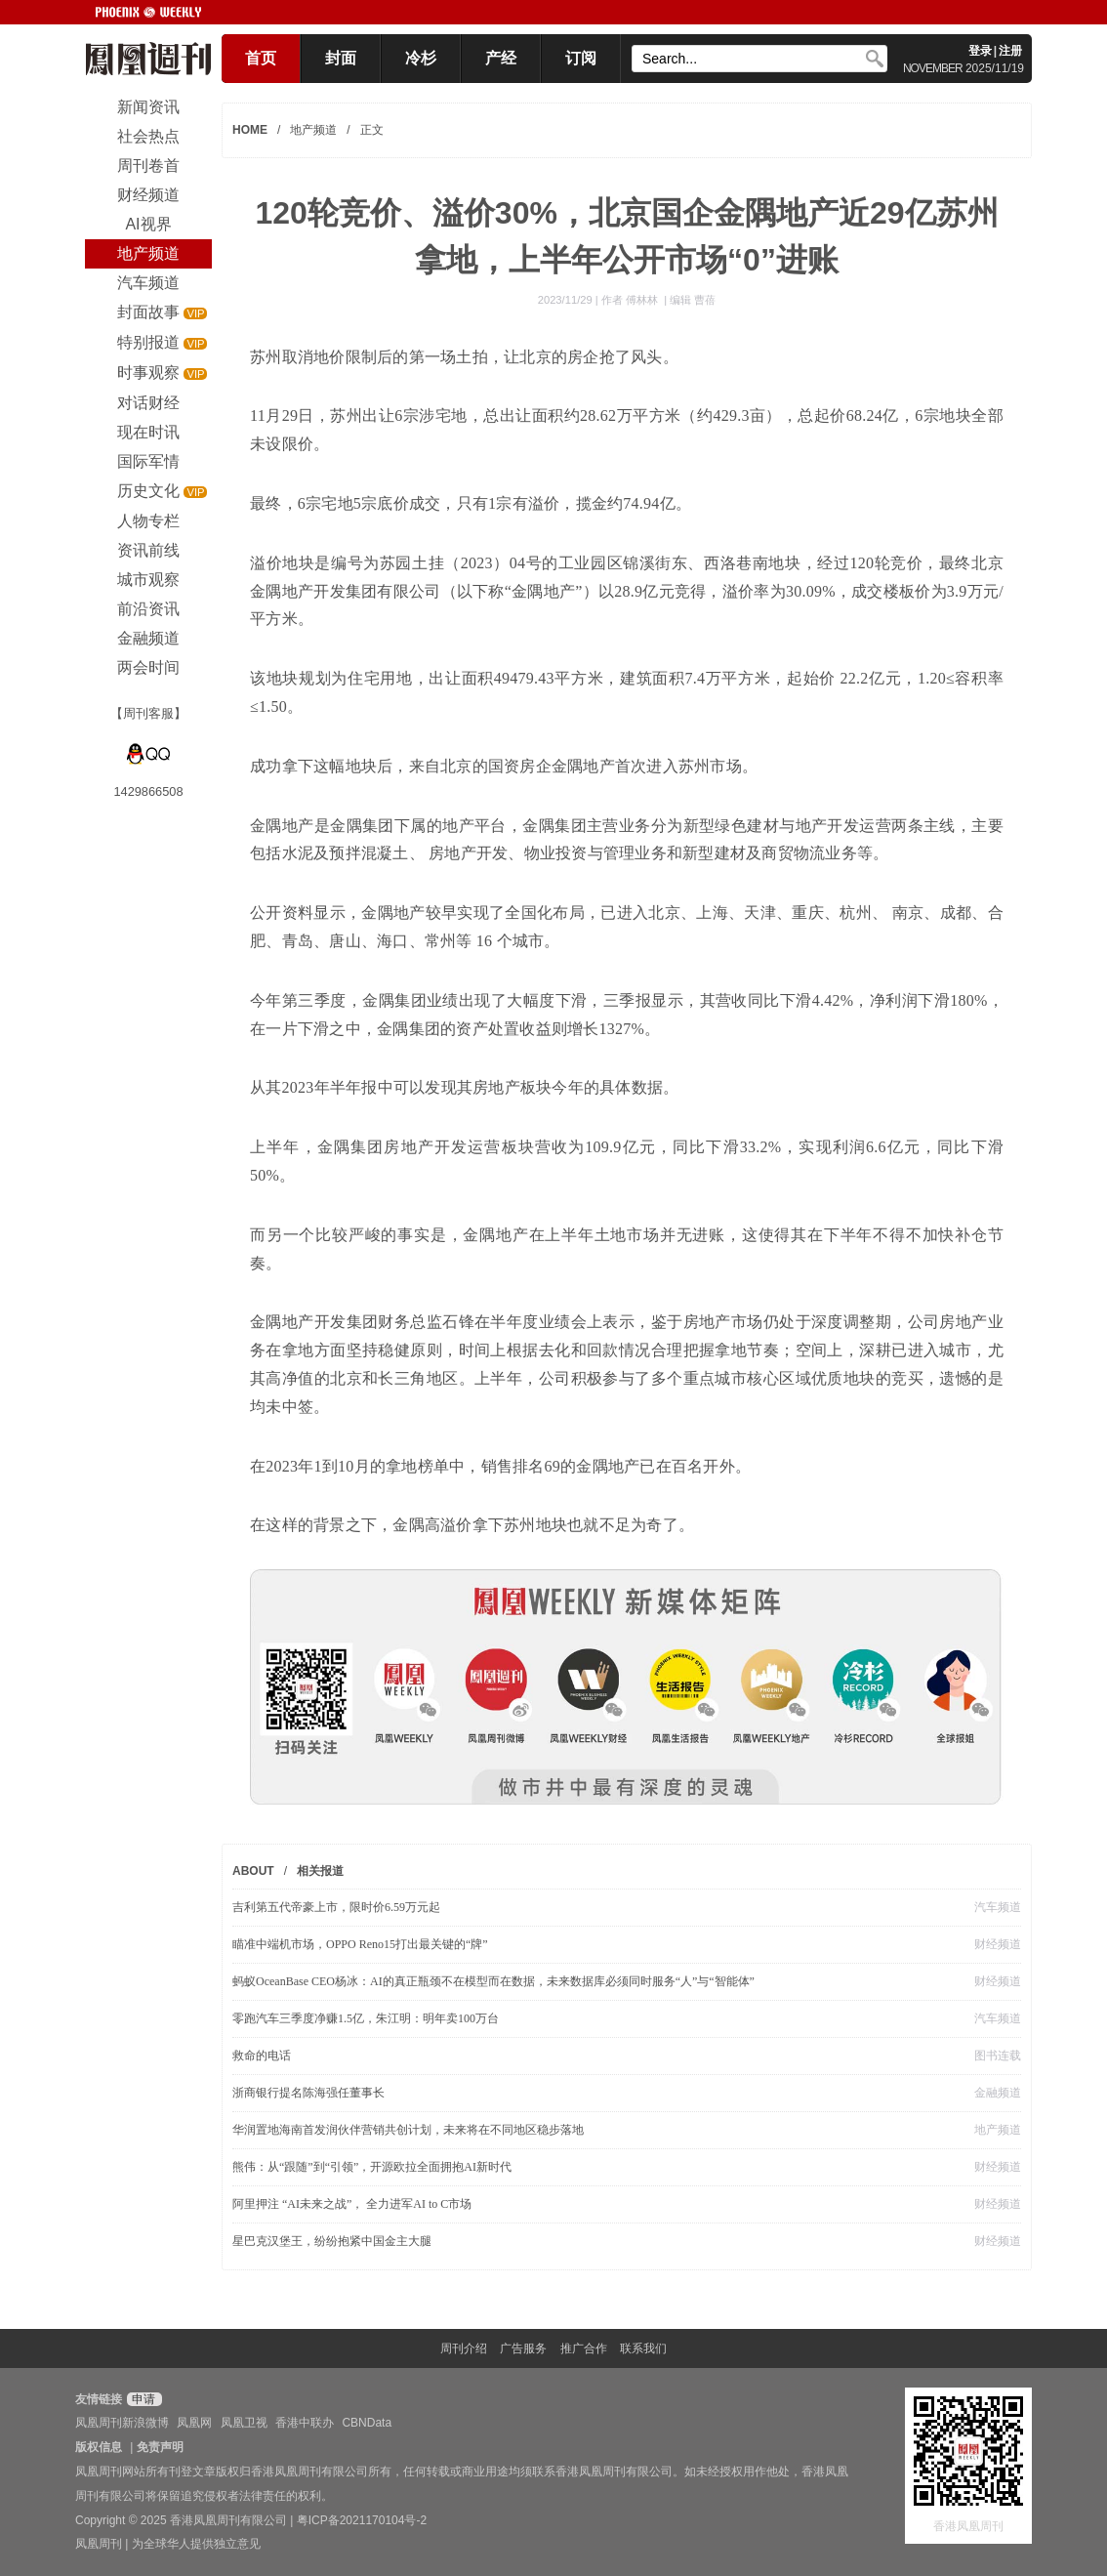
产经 (500, 58)
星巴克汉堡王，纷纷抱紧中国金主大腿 (331, 2241)
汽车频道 (997, 1907)
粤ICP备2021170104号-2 (362, 2520)
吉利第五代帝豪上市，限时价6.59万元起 (336, 1907)
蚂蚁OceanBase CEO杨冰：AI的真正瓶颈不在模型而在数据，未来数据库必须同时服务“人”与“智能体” (493, 1981)
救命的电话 (261, 2055)
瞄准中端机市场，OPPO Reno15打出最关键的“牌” (360, 1944)
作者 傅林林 (631, 300)
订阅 (580, 58)
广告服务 (523, 2348)
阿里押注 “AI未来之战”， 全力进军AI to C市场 (352, 2204)
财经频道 (997, 1944)
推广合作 (583, 2348)
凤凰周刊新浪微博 (122, 2423)
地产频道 (313, 130)
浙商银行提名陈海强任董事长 (308, 2092)
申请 (142, 2399)
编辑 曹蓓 (693, 300)
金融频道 (997, 2092)
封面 (340, 58)
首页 (260, 58)
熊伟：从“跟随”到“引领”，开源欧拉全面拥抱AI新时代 (372, 2167)
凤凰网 (194, 2423)
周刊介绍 (463, 2348)
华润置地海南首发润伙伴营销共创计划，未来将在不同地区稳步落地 (408, 2130)
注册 (1010, 51)
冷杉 (420, 58)
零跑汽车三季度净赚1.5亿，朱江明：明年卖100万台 (365, 2018)
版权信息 (98, 2447)
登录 (980, 51)
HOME (249, 130)
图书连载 (997, 2055)
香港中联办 (304, 2423)
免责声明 (160, 2447)
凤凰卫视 (244, 2423)
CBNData (366, 2423)
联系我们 (643, 2348)
